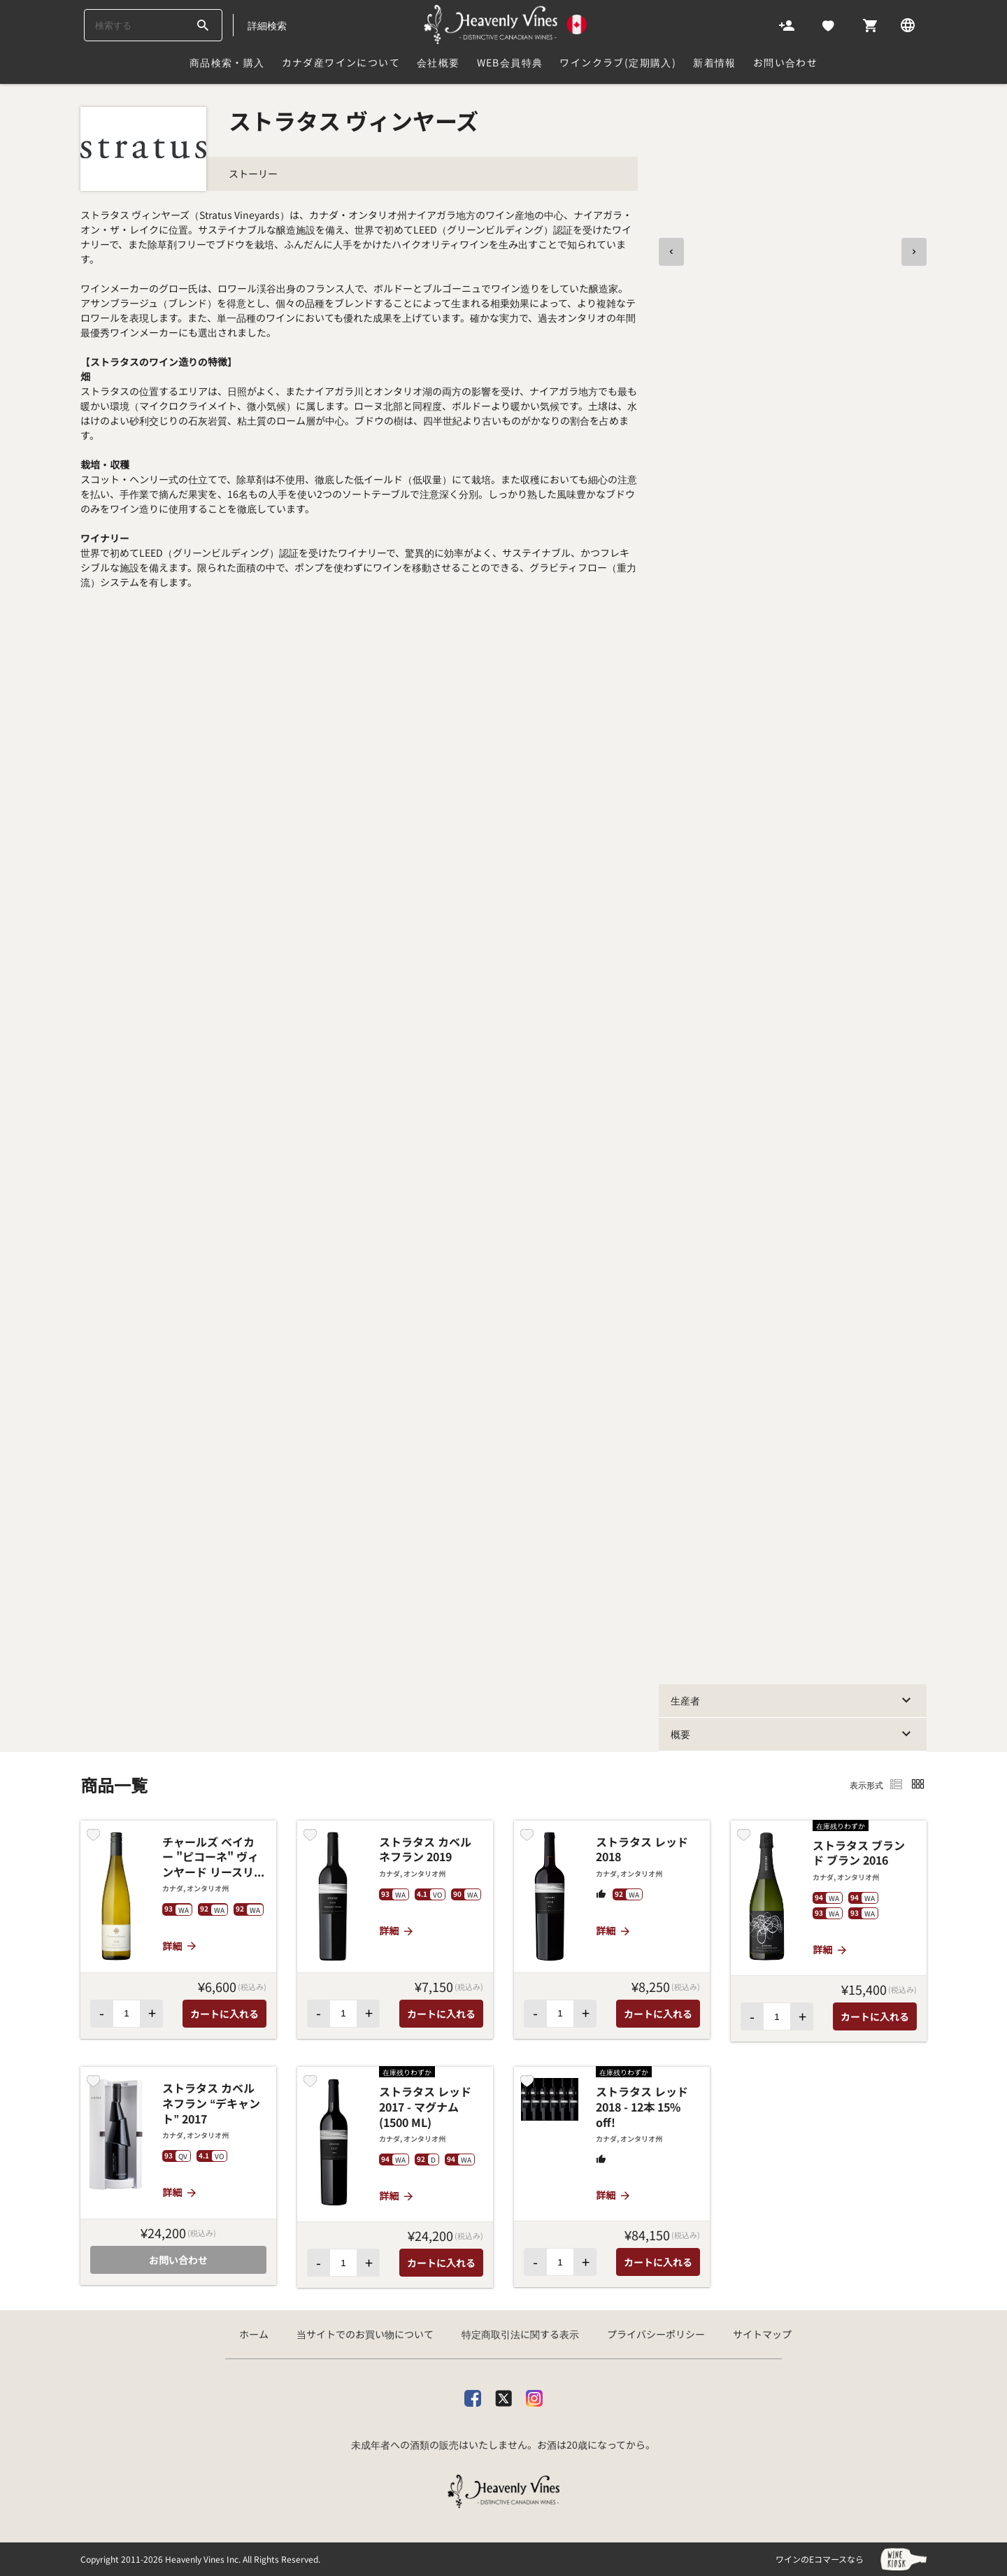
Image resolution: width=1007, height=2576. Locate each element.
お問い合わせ (785, 62)
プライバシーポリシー (656, 2334)
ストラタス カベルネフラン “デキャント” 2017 (211, 2103)
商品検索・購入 (227, 62)
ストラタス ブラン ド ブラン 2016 (859, 1853)
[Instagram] (534, 2395)
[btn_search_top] (202, 25)
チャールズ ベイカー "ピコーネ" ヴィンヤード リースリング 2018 (213, 1857)
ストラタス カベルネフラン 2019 (425, 1850)
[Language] (908, 24)
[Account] (787, 24)
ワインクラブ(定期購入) (617, 62)
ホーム (254, 2334)
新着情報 (714, 62)
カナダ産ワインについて (341, 62)
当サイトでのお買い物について (365, 2334)
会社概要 (438, 62)
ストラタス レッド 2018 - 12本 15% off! (642, 2107)
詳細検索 (267, 25)
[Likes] (828, 24)
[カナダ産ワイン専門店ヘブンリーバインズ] (505, 24)
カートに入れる (224, 2014)
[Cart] (870, 24)
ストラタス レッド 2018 (642, 1850)
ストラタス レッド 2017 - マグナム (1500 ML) (425, 2107)
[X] (503, 2395)
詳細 (180, 1946)
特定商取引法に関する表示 (520, 2334)
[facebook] (472, 2395)
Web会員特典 (510, 62)
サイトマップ (762, 2334)
